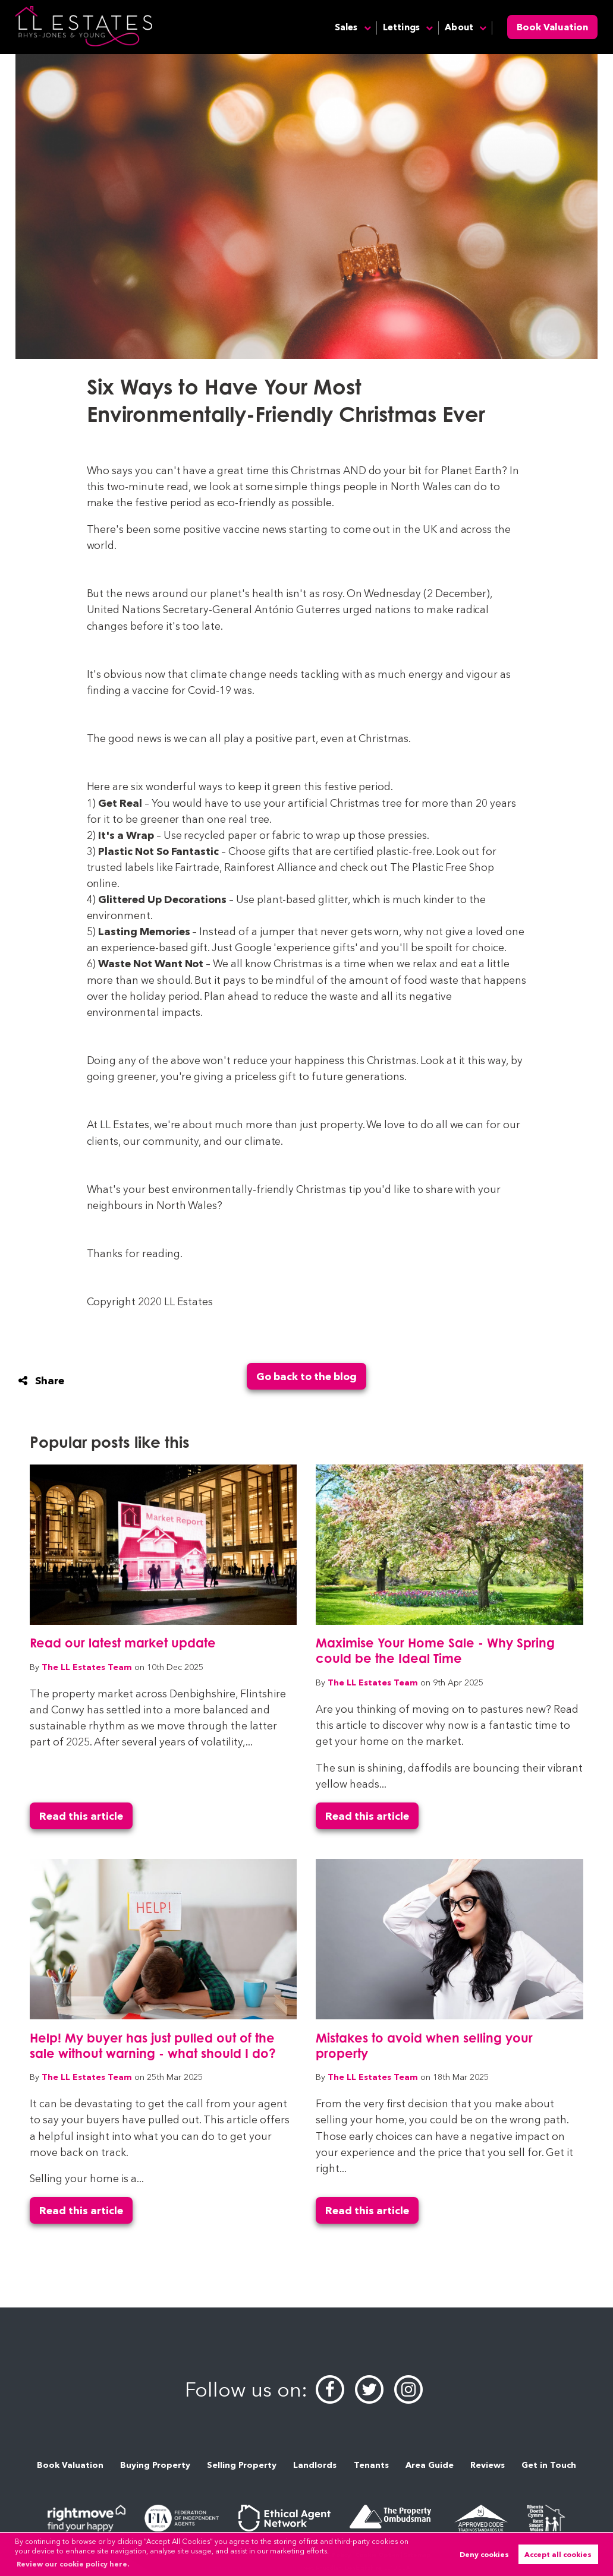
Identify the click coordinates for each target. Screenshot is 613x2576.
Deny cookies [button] (484, 2554)
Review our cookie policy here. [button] (73, 2563)
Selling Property (241, 2465)
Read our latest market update (123, 1642)
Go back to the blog (306, 1376)
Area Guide (429, 2465)
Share (41, 1380)
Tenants (371, 2465)
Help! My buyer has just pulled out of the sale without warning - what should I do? (153, 2045)
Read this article (81, 1816)
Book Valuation (552, 27)
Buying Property (155, 2465)
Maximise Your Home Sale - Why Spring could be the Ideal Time (435, 1650)
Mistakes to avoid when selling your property (424, 2045)
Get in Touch (548, 2465)
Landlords (315, 2465)
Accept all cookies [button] (558, 2554)
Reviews (487, 2465)
